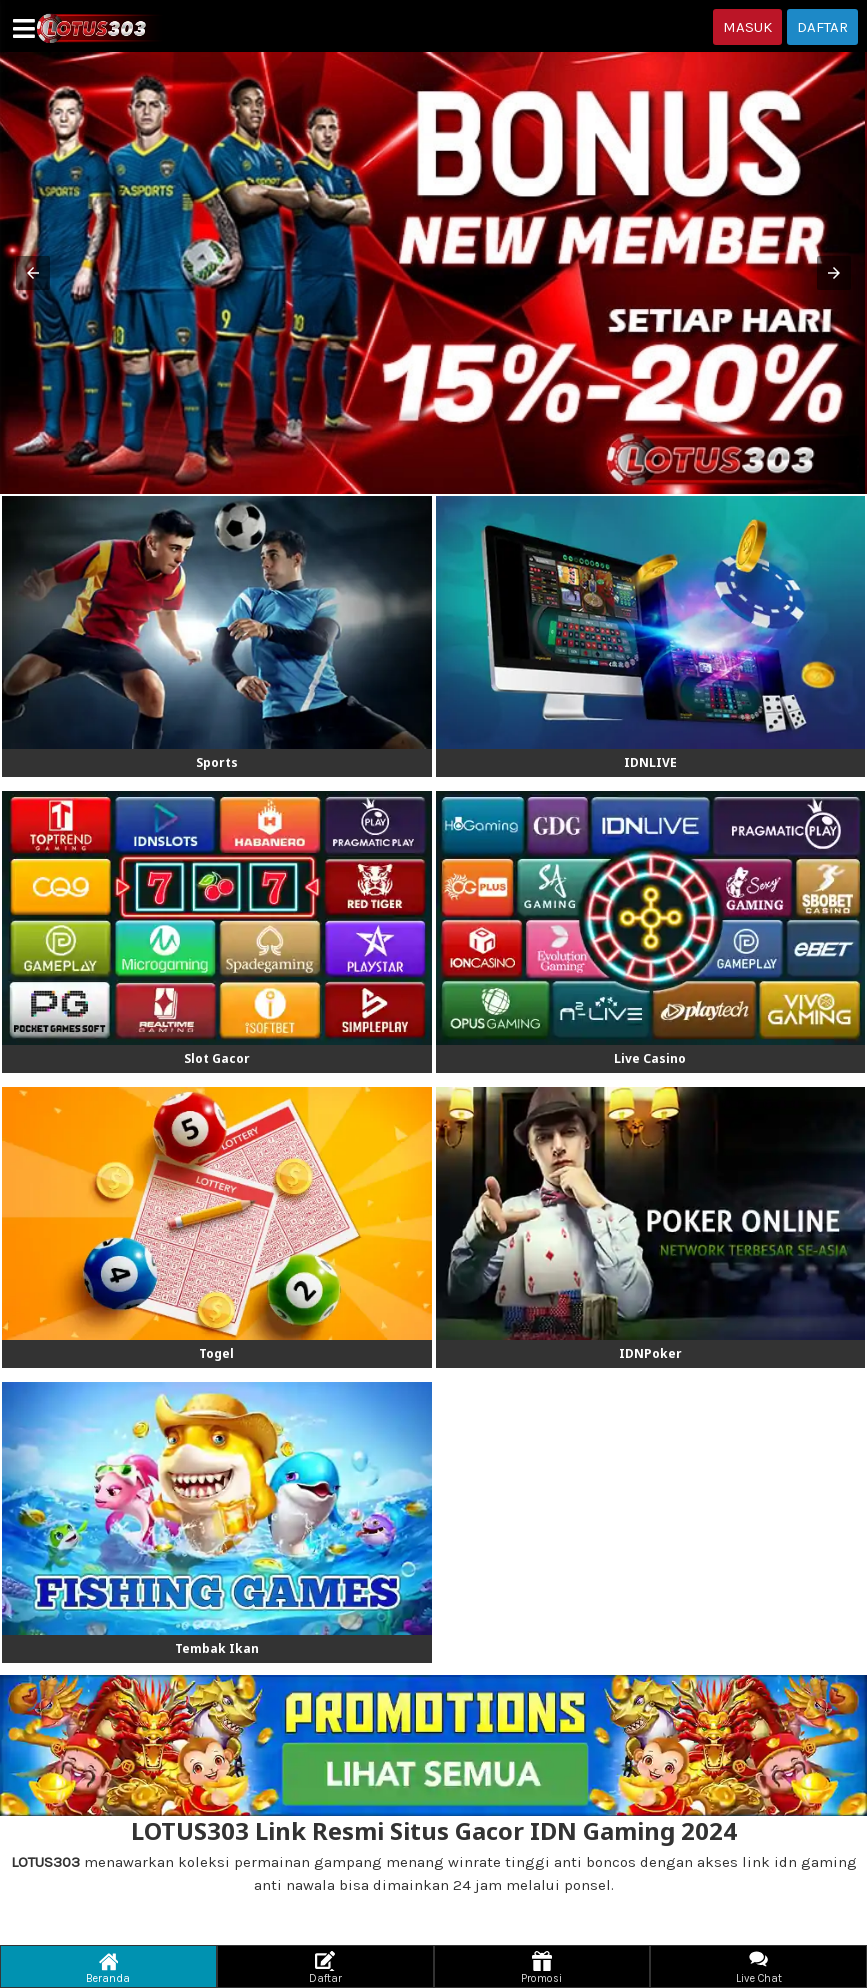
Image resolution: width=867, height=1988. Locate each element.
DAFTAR (822, 27)
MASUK (747, 27)
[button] (33, 273)
